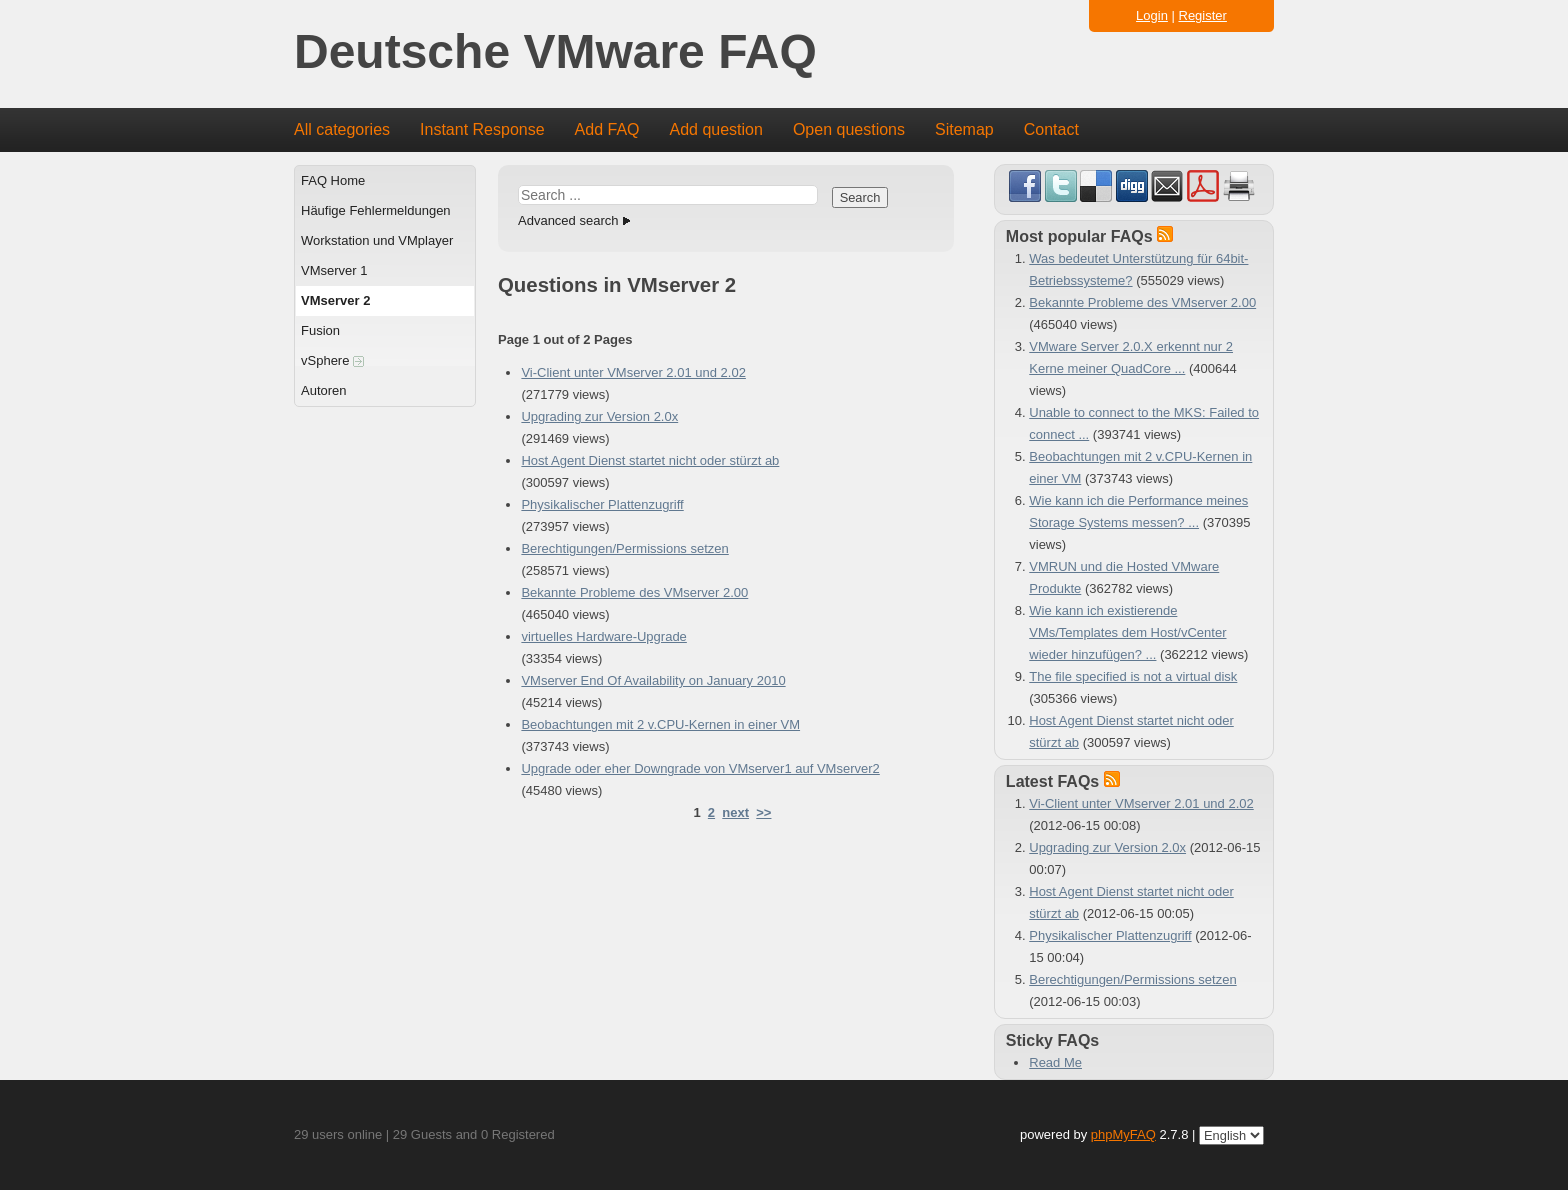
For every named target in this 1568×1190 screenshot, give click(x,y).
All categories (342, 129)
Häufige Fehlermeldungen (376, 210)
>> (763, 812)
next (735, 812)
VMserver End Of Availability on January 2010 (653, 680)
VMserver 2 (335, 300)
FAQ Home (333, 180)
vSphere (332, 360)
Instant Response (482, 129)
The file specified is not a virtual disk (1133, 676)
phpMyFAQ (1123, 1134)
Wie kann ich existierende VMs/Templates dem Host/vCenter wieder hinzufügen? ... (1127, 632)
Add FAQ (607, 129)
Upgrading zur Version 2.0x (599, 416)
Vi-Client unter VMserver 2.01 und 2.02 (633, 372)
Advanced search (568, 220)
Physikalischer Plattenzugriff (602, 504)
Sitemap (964, 129)
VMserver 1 (334, 270)
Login (1152, 15)
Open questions (849, 129)
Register (1203, 15)
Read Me (1055, 1062)
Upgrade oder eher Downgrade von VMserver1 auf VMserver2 (700, 768)
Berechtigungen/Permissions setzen (624, 548)
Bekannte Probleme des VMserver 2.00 (634, 592)
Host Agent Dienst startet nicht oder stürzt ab (650, 460)
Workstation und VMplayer (377, 240)
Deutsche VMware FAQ (555, 52)
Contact (1051, 129)
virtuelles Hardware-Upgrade (603, 636)
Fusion (320, 330)
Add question (716, 129)
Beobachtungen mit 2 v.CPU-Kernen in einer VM (660, 724)
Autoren (324, 390)
